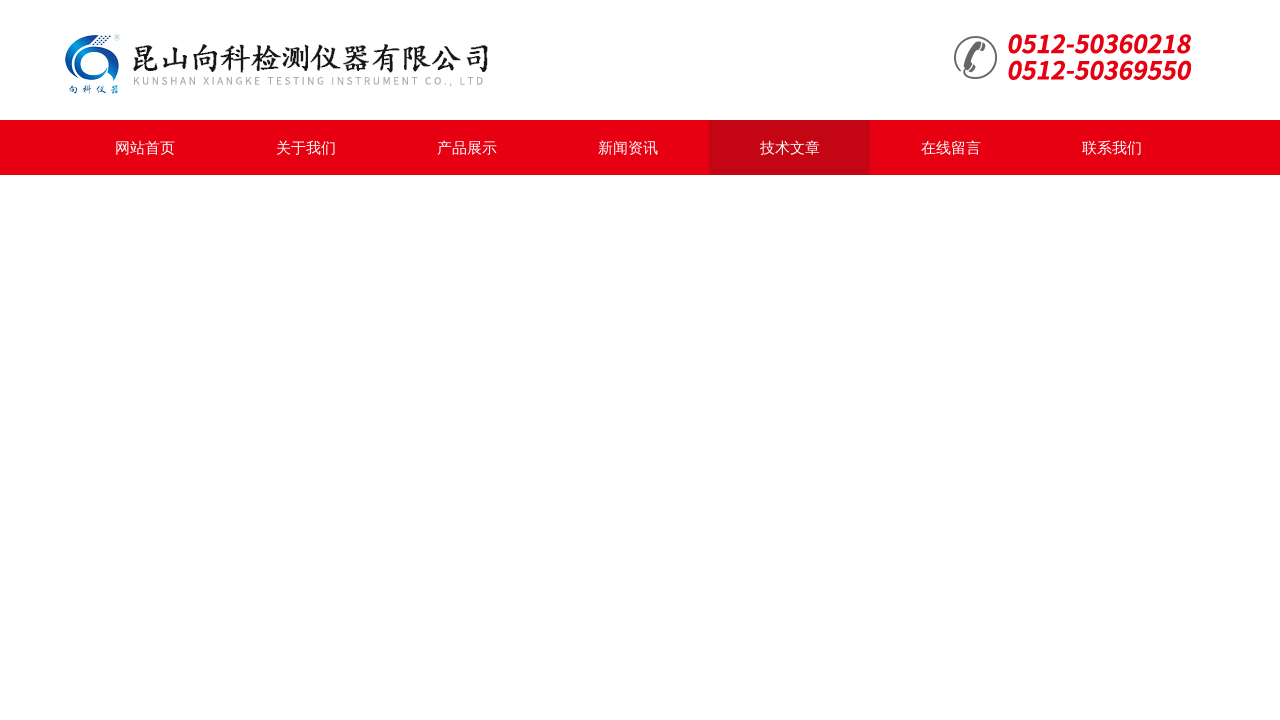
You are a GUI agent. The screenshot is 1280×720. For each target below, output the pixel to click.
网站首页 (145, 147)
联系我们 (1112, 147)
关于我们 (306, 147)
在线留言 (951, 147)
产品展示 (467, 147)
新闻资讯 (628, 147)
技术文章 (790, 147)
